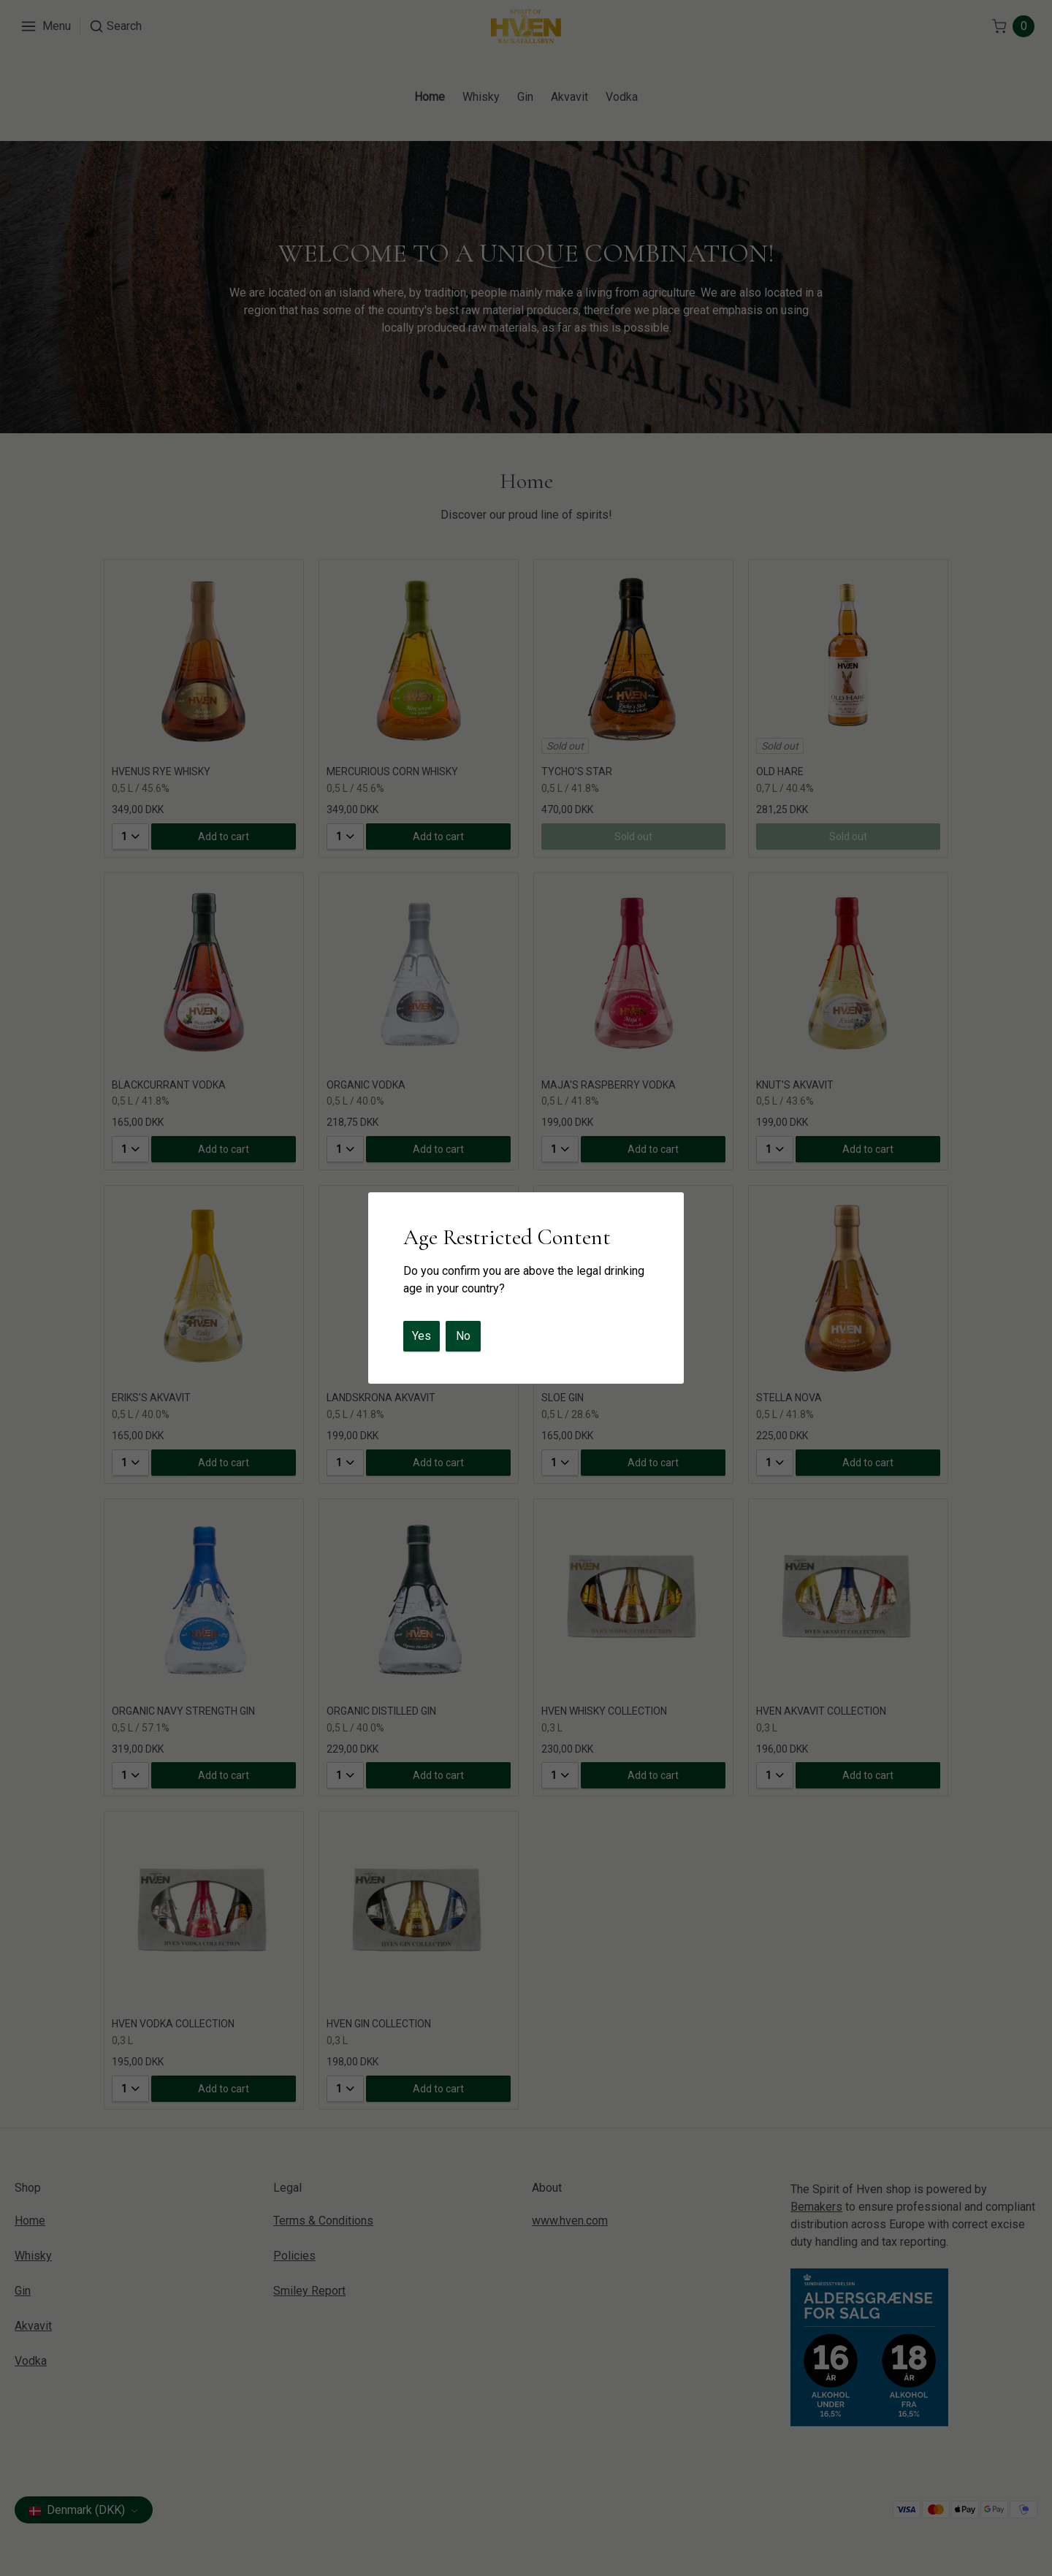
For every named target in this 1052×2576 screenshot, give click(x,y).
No (463, 1336)
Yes (421, 1336)
